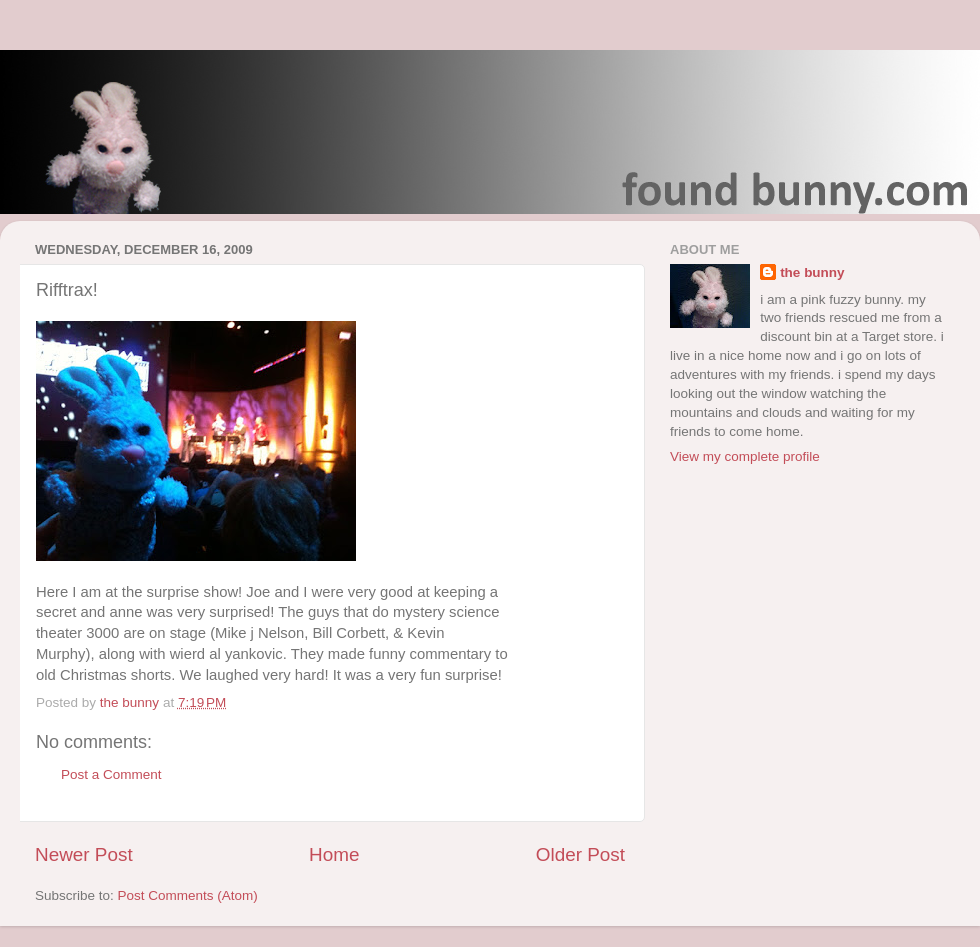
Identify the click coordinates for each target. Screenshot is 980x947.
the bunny (812, 272)
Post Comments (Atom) (188, 895)
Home (334, 854)
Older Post (580, 854)
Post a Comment (111, 774)
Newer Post (84, 854)
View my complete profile (745, 456)
